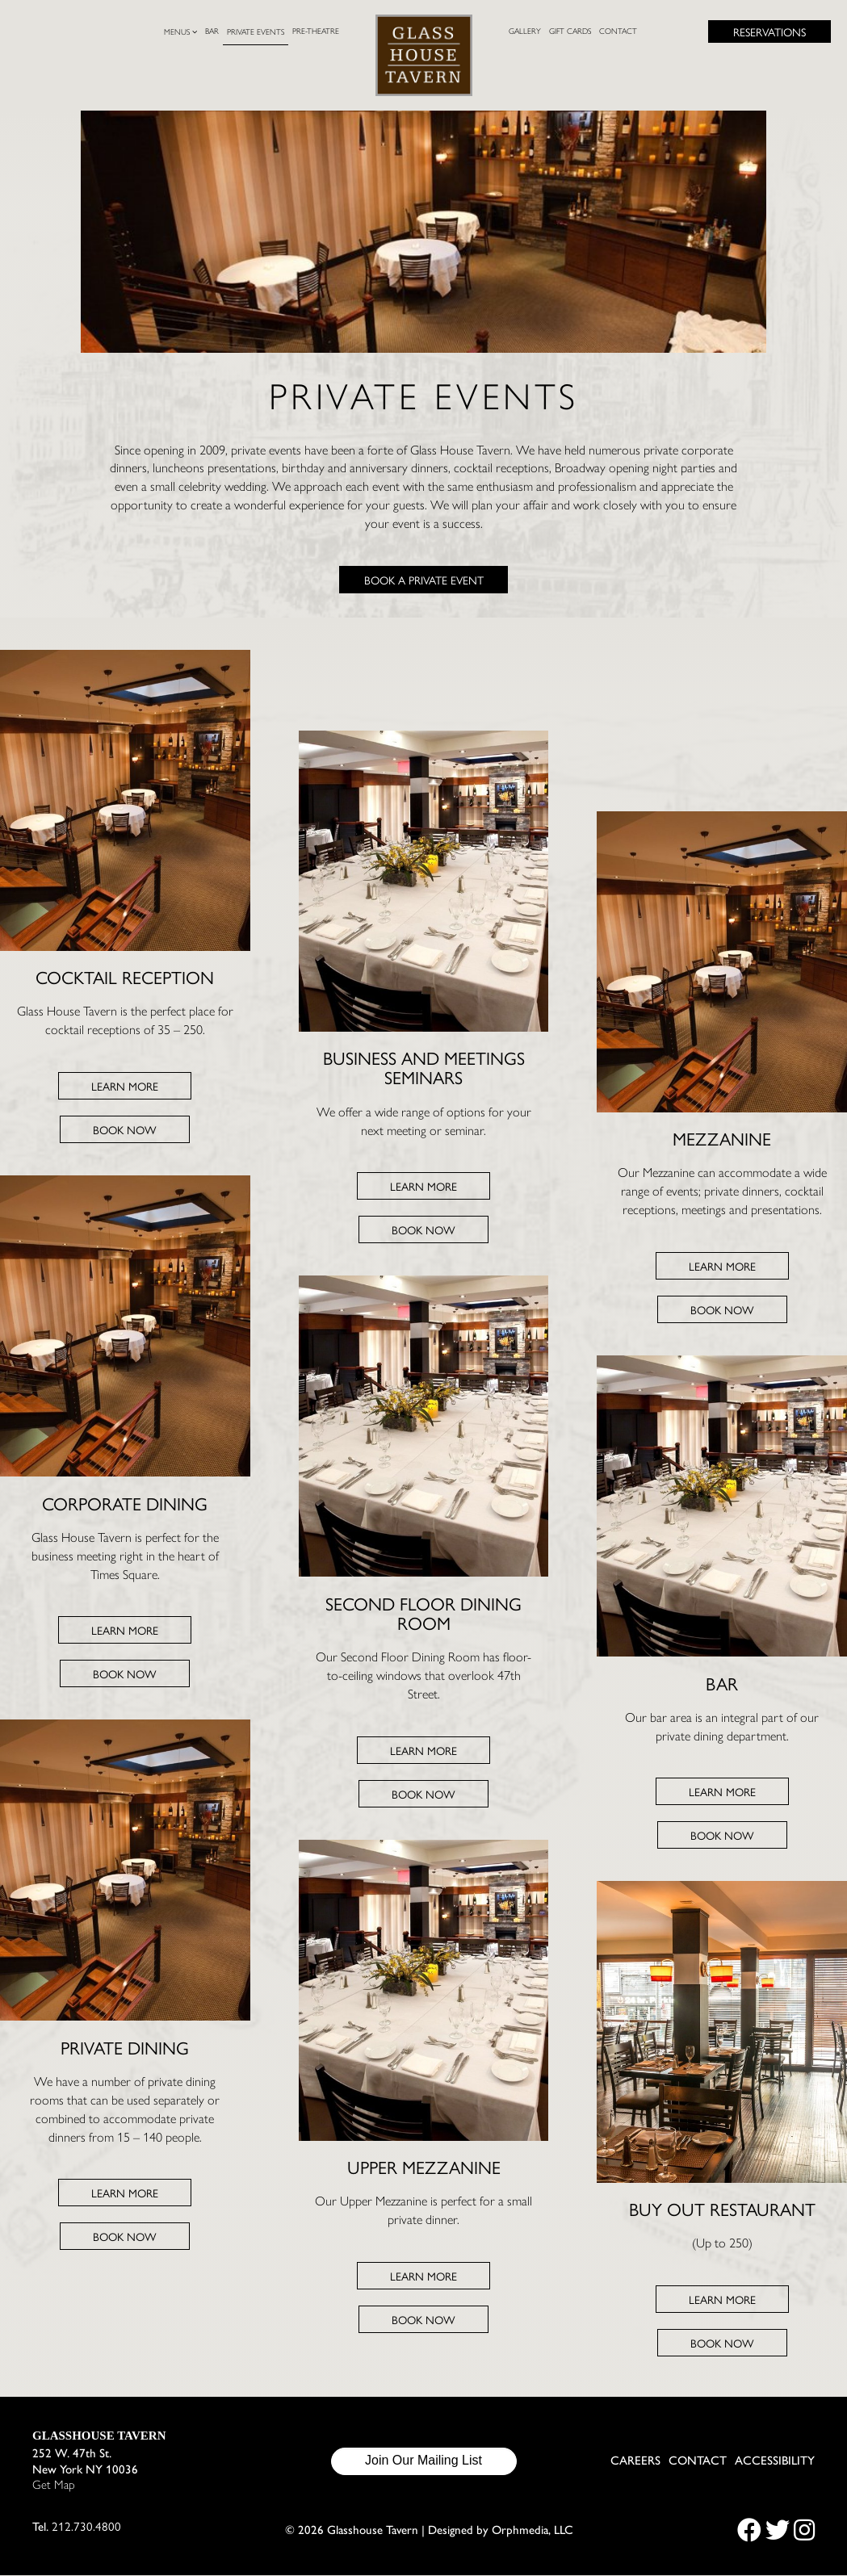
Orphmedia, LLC (532, 2530)
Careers (635, 2461)
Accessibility (775, 2461)
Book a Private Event (424, 580)
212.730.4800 (86, 2525)
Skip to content (70, 74)
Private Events (255, 32)
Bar (212, 31)
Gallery (525, 31)
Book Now (125, 1129)
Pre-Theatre (315, 31)
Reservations (769, 31)
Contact (618, 31)
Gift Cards (570, 31)
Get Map (53, 2485)
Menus (180, 32)
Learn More (124, 1086)
